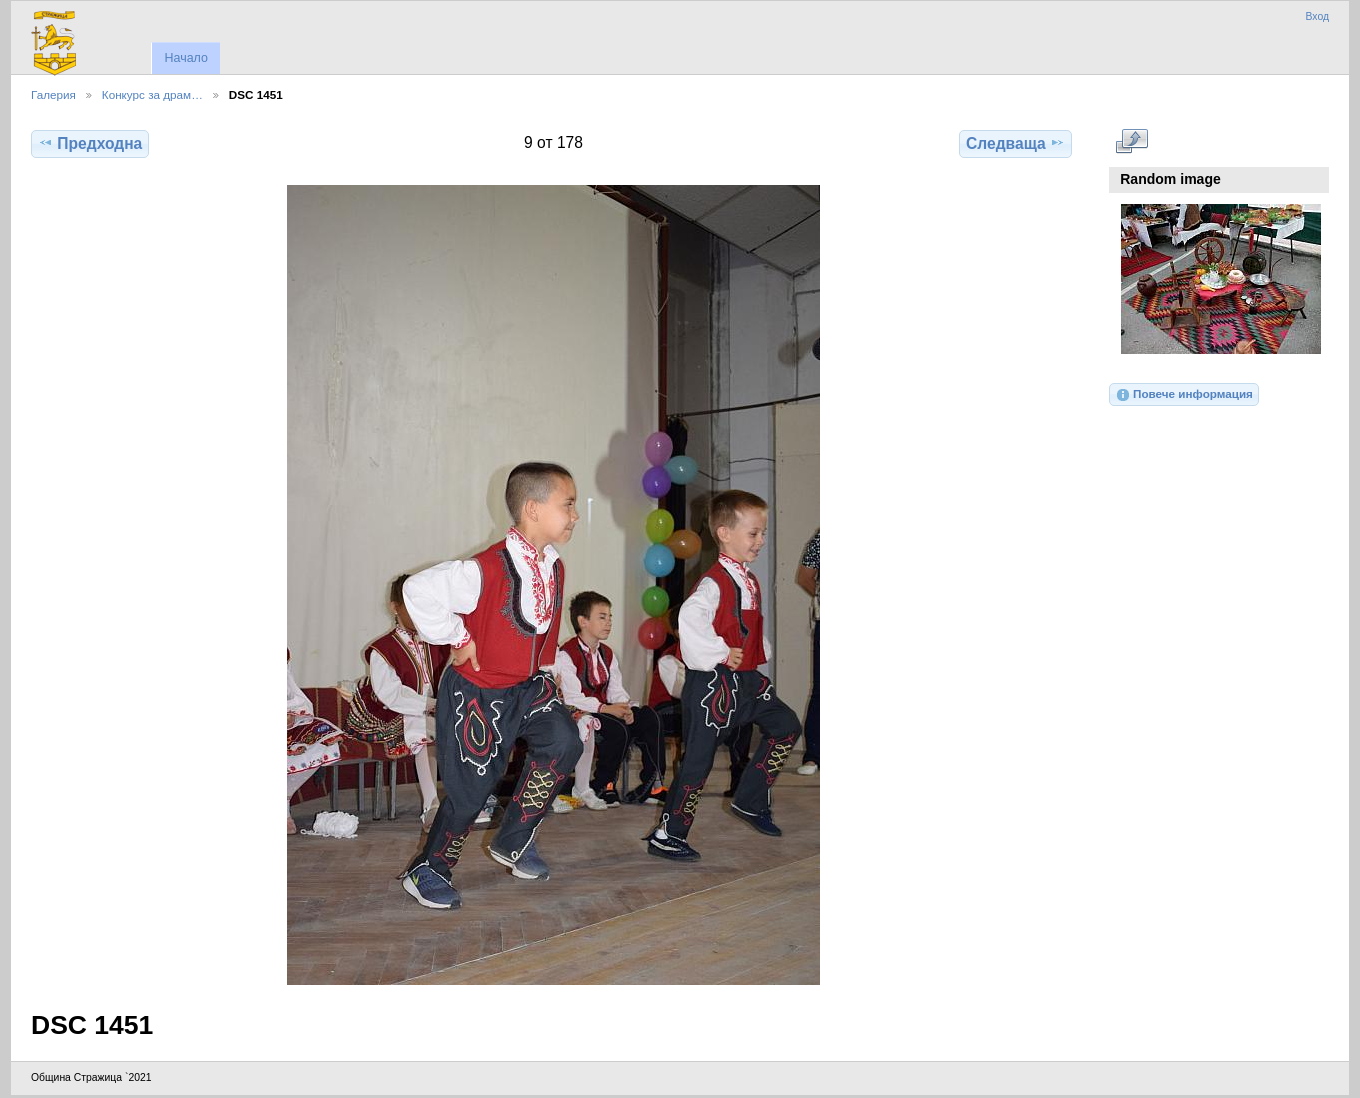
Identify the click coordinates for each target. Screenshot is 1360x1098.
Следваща (1015, 143)
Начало (185, 58)
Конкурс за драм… (152, 94)
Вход (1317, 16)
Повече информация (1184, 395)
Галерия (53, 94)
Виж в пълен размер (1131, 141)
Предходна (90, 143)
